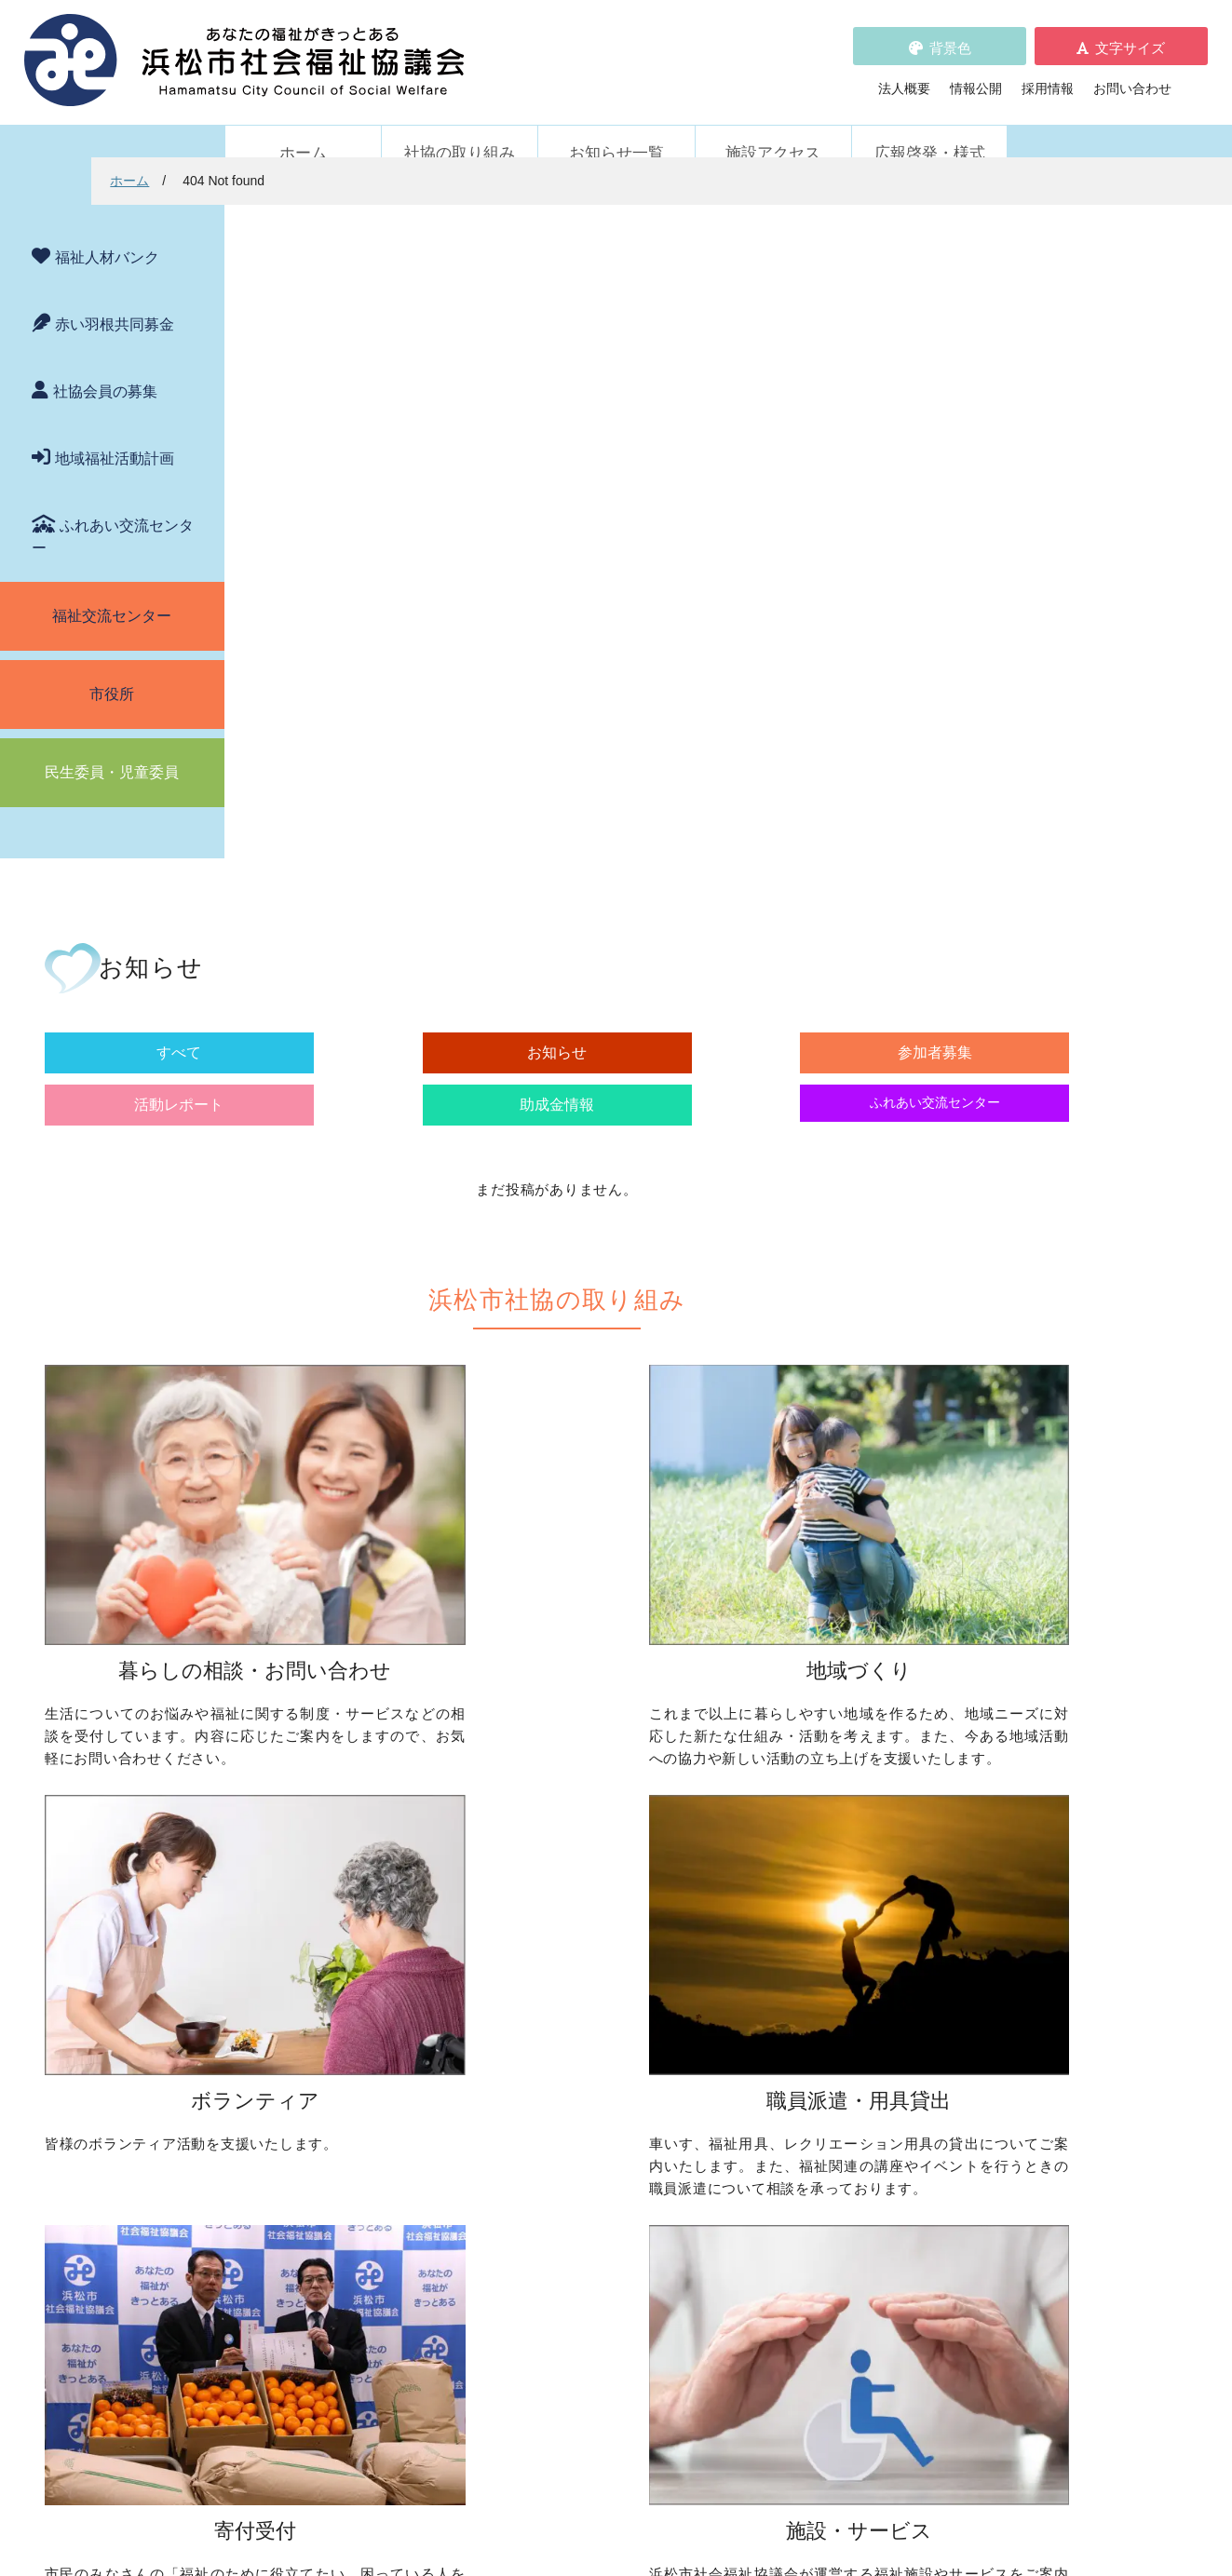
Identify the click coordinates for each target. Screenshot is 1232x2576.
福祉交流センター (111, 591)
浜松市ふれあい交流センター (878, 1997)
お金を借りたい (310, 1767)
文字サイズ (1130, 35)
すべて (346, 378)
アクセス (921, 2421)
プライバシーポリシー (581, 2256)
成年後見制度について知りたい (355, 1820)
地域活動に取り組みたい (600, 1787)
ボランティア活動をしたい (871, 1741)
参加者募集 (626, 378)
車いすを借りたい (316, 1997)
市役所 (111, 669)
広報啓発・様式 (929, 128)
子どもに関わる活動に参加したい (891, 1839)
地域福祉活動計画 (114, 433)
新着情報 (271, 2152)
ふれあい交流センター (113, 511)
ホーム (303, 128)
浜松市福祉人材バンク (581, 2178)
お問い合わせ (1132, 75)
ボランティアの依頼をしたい (878, 1767)
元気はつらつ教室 (845, 2069)
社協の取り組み (459, 128)
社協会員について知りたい (607, 1997)
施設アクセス (772, 128)
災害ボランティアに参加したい (884, 1911)
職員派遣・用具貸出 (303, 1968)
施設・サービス (819, 1968)
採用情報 (1048, 75)
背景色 (950, 35)
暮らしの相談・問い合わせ (323, 1713)
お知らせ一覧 (616, 128)
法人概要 (904, 75)
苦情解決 (768, 2504)
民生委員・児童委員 (112, 747)
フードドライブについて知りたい (626, 2050)
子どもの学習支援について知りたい (368, 1846)
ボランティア (813, 1713)
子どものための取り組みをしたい (626, 1859)
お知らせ (486, 378)
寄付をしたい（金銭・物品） (613, 2023)
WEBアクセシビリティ (847, 2178)
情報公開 (976, 75)
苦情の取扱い (819, 2152)
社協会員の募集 (105, 366)
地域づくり (542, 1713)
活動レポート (765, 378)
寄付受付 (535, 1968)
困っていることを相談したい (349, 1741)
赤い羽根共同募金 (114, 299)
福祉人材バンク (107, 232)
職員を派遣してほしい (329, 2069)
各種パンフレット (568, 2204)
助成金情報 (905, 378)
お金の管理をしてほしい (336, 1794)
